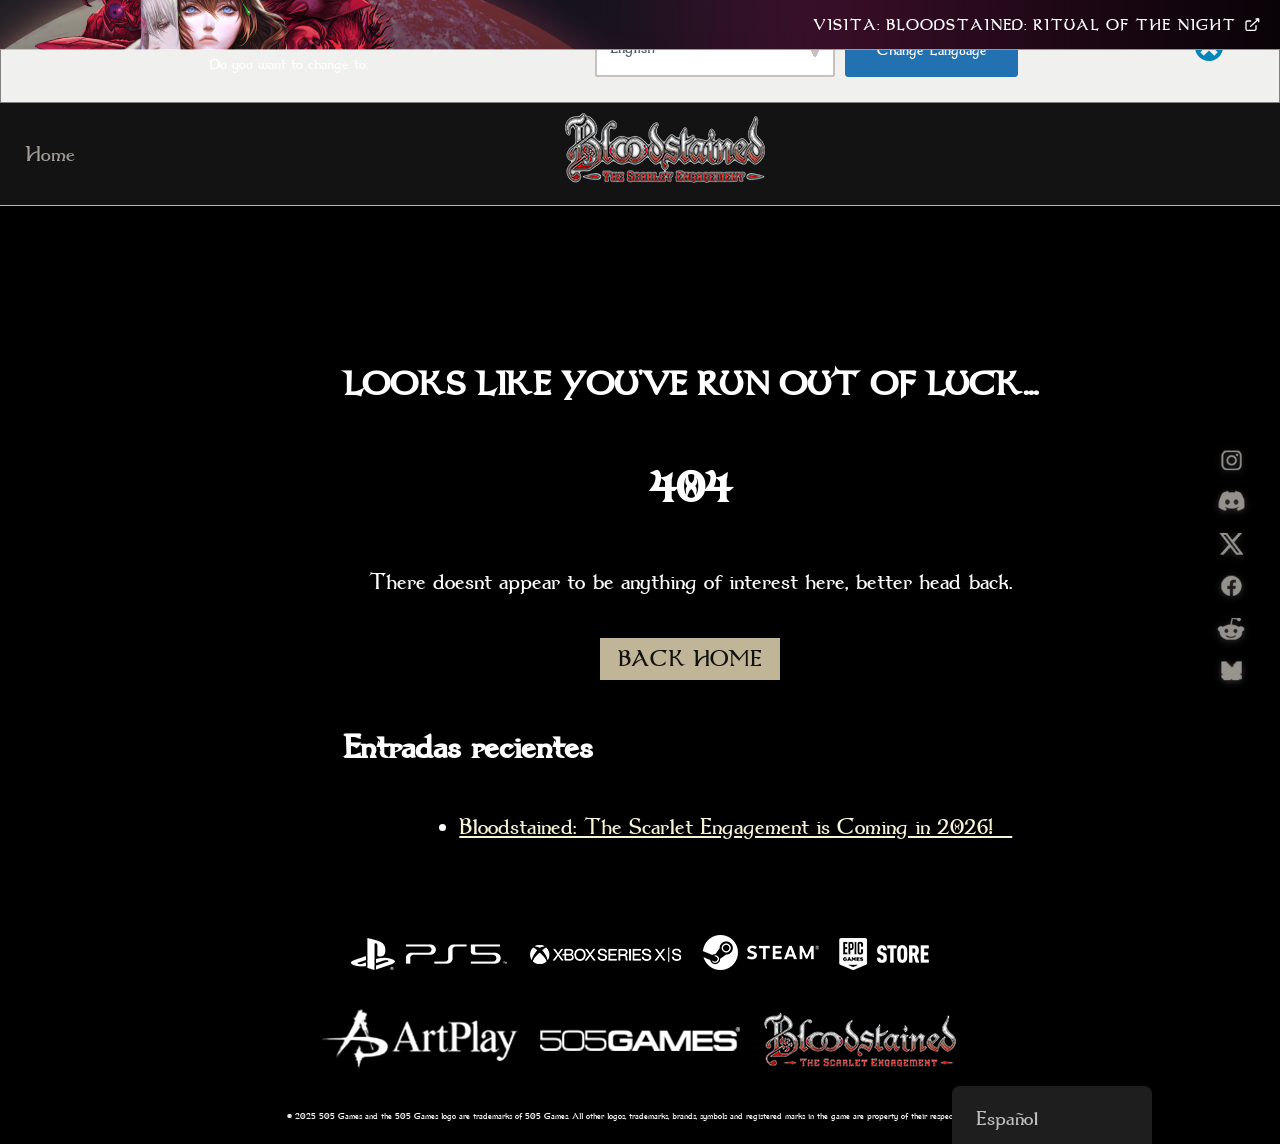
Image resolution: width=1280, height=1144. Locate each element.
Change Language (932, 50)
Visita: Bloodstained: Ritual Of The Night (1036, 25)
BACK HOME (690, 659)
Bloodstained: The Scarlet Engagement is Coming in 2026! (735, 827)
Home (50, 154)
